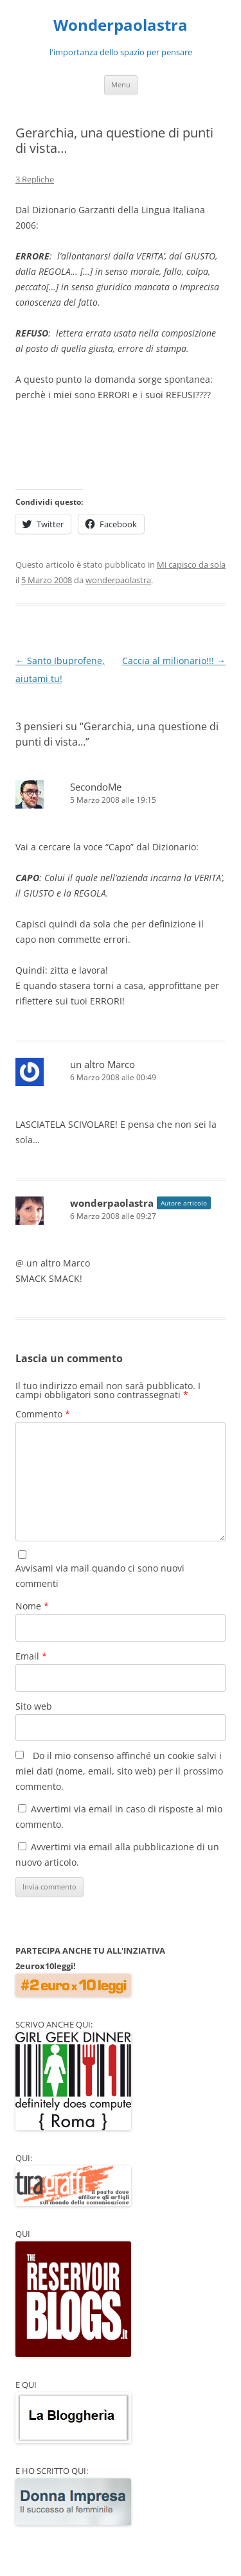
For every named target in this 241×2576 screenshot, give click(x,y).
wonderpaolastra (118, 580)
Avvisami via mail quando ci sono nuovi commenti (99, 1576)
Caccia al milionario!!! (174, 660)
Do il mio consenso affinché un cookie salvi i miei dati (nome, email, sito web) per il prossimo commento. (119, 1770)
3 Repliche (34, 179)
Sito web (33, 1706)
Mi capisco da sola (191, 564)
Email (31, 1656)
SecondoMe (95, 786)
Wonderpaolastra (120, 25)
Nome (32, 1606)
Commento (42, 1414)
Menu (120, 84)
